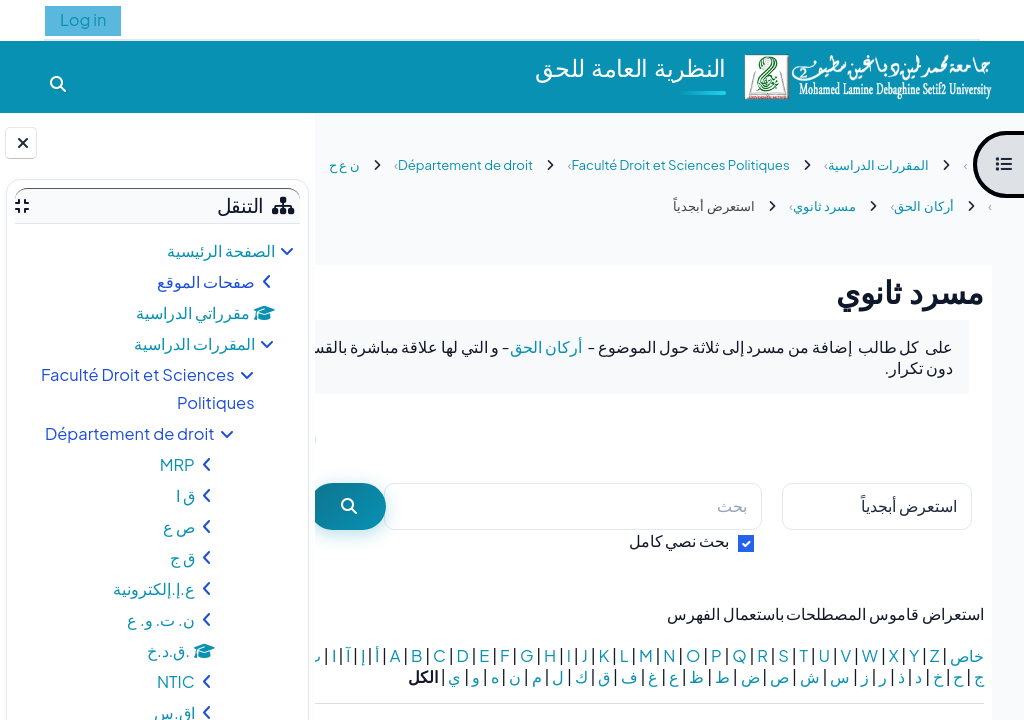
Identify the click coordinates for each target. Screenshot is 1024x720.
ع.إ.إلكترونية (153, 588)
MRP (177, 464)
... (371, 438)
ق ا (185, 495)
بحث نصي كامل (679, 540)
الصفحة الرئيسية (221, 250)
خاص (967, 655)
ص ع (179, 526)
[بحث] (592, 506)
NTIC (176, 681)
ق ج (182, 557)
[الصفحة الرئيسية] (867, 74)
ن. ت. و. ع (161, 619)
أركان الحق (546, 346)
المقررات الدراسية (194, 343)
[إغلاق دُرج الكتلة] (21, 143)
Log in (83, 19)
